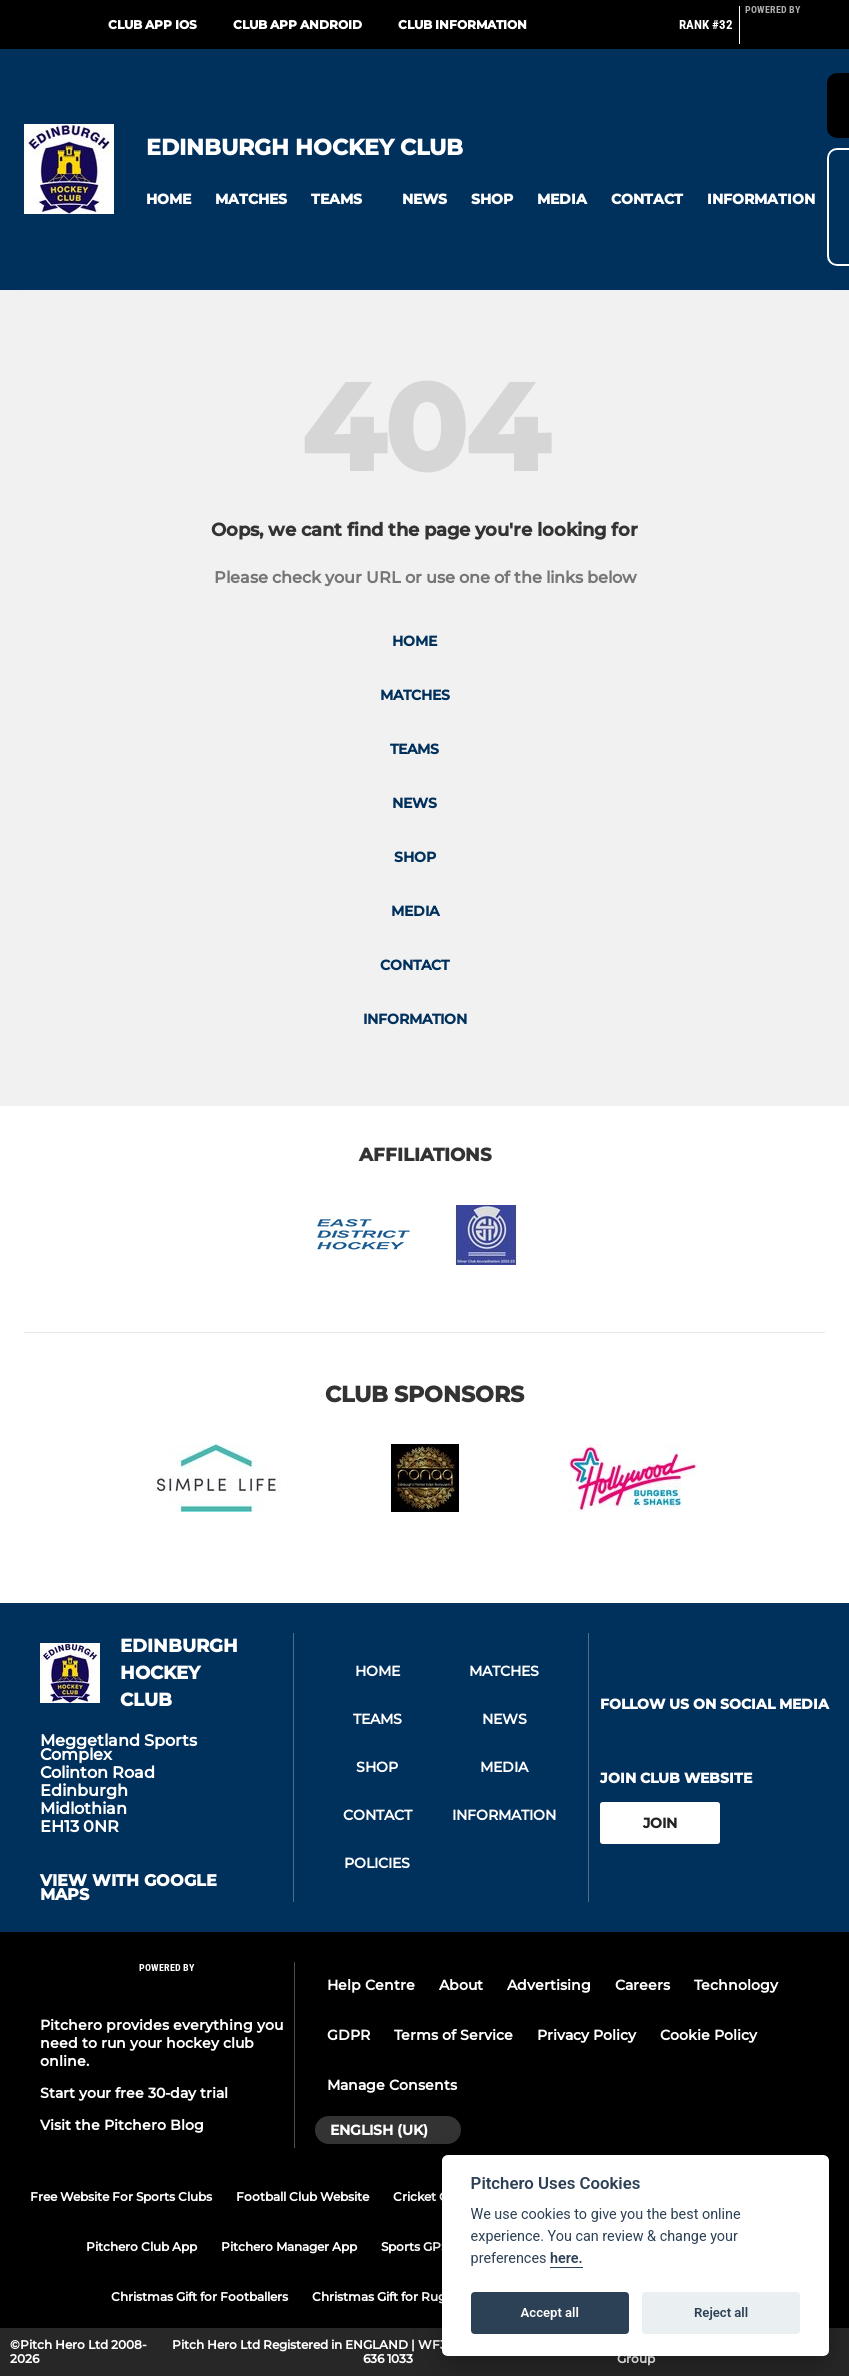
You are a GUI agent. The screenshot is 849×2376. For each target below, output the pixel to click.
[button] (168, 199)
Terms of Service (453, 2035)
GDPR (348, 2035)
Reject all (721, 2312)
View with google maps (128, 1888)
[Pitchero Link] (785, 33)
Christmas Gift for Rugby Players (410, 2296)
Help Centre (371, 1985)
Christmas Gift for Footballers (199, 2296)
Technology (736, 1985)
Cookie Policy (708, 2035)
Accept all (550, 2312)
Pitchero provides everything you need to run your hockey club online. (161, 2043)
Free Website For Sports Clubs (121, 2196)
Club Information (462, 24)
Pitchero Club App (141, 2246)
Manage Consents (392, 2085)
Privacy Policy (586, 2035)
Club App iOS (152, 24)
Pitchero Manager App (289, 2246)
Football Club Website (302, 2196)
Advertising (549, 1985)
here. (566, 2258)
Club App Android (297, 24)
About (461, 1985)
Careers (642, 1985)
